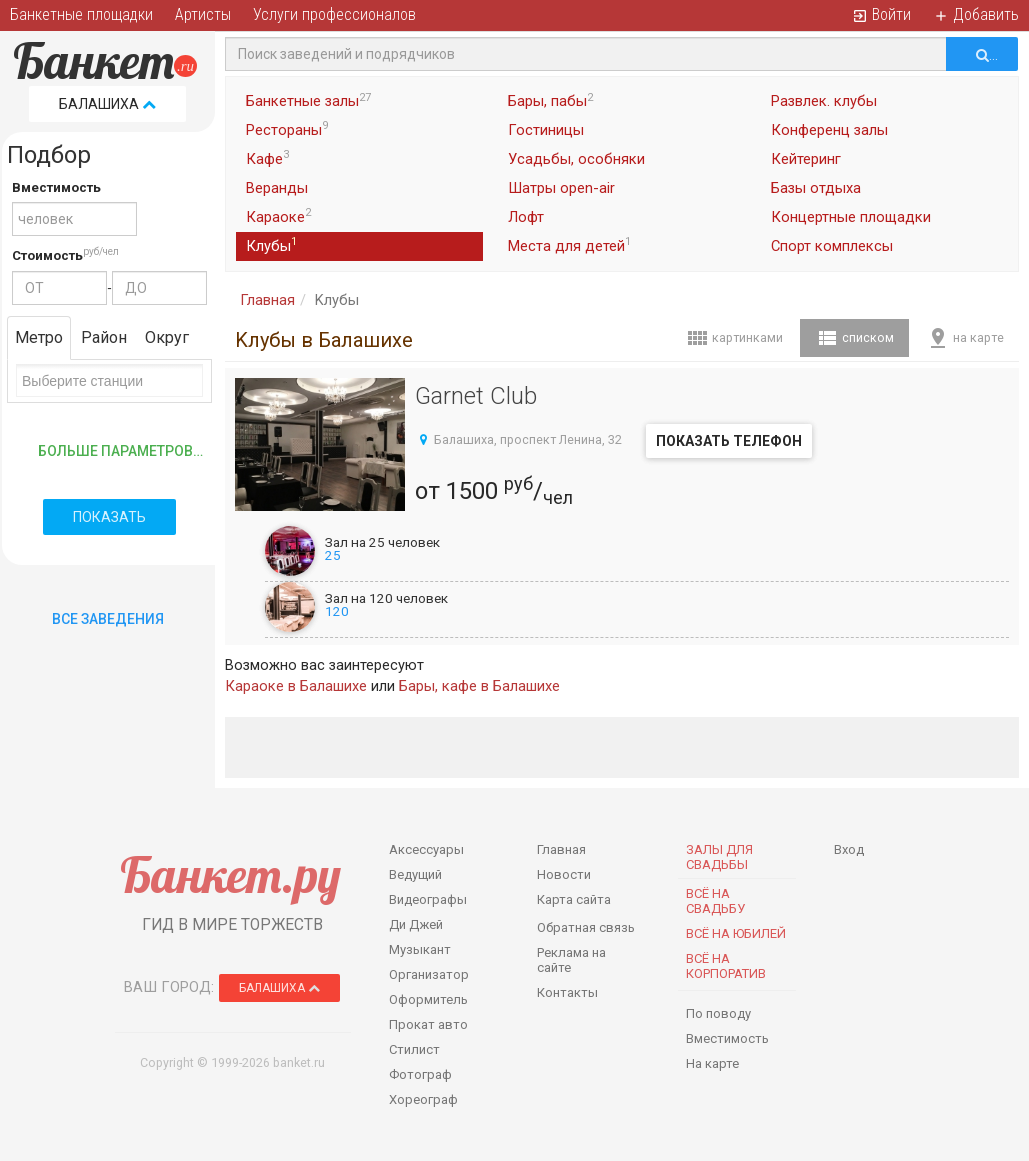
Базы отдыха (816, 188)
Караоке (278, 216)
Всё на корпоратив (726, 966)
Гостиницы (546, 130)
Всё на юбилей (736, 933)
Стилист (414, 1049)
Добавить (976, 14)
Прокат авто (428, 1024)
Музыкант (420, 949)
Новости (564, 874)
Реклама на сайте (571, 960)
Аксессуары (426, 849)
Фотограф (420, 1074)
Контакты (567, 992)
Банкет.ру (230, 874)
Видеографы (428, 899)
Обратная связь (586, 927)
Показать (109, 517)
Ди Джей (416, 924)
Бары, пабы (550, 101)
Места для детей (569, 245)
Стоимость (47, 255)
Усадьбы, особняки (576, 159)
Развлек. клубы (824, 101)
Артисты (203, 14)
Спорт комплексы (832, 246)
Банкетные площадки (81, 14)
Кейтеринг (806, 159)
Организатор (429, 974)
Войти (881, 14)
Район (104, 337)
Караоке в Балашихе (296, 686)
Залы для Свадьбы (719, 857)
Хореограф (423, 1099)
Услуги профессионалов (334, 14)
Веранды (277, 188)
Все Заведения (108, 619)
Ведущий (415, 874)
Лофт (526, 217)
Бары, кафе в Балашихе (479, 686)
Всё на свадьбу (715, 901)
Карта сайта (574, 899)
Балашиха (107, 104)
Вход (849, 849)
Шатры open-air (561, 188)
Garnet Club (476, 396)
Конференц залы (829, 130)
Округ (167, 337)
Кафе (267, 158)
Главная (267, 300)
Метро (39, 337)
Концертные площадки (851, 217)
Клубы (271, 245)
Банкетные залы (308, 101)
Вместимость (56, 187)
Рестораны (287, 129)
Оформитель (428, 999)
